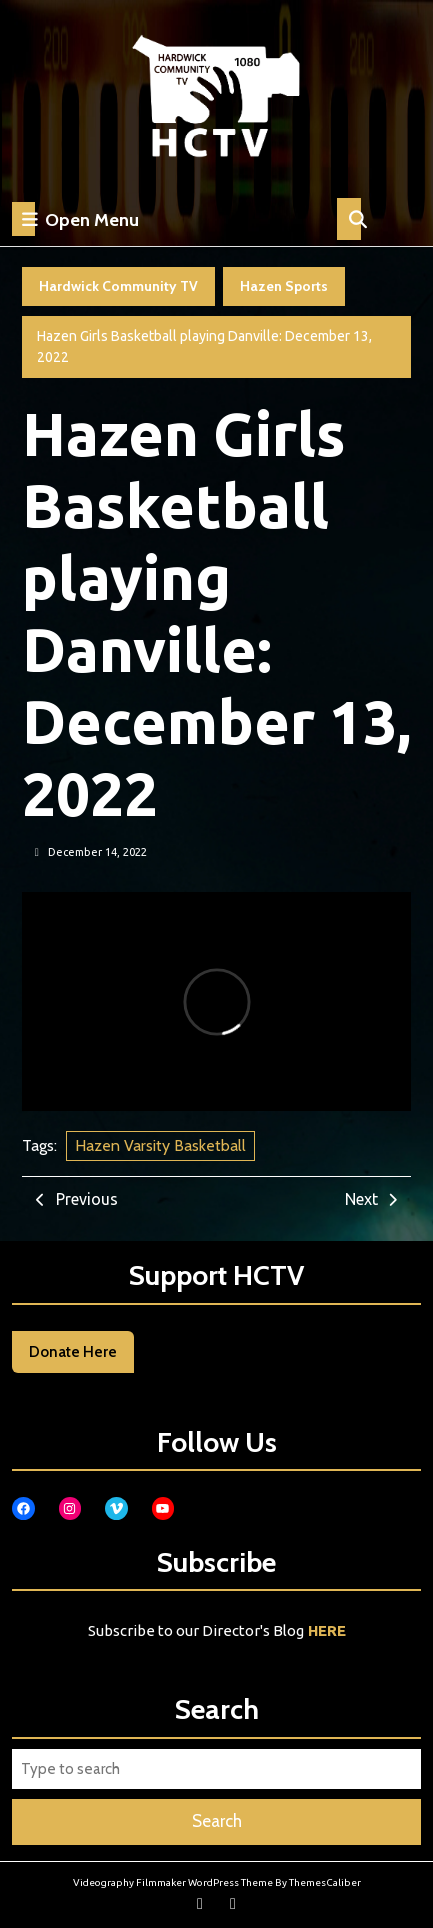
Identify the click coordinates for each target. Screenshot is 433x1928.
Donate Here (73, 1352)
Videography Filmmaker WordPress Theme (173, 1882)
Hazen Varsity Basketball (160, 1145)
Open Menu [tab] (75, 219)
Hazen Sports (284, 286)
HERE (327, 1630)
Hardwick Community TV (118, 286)
